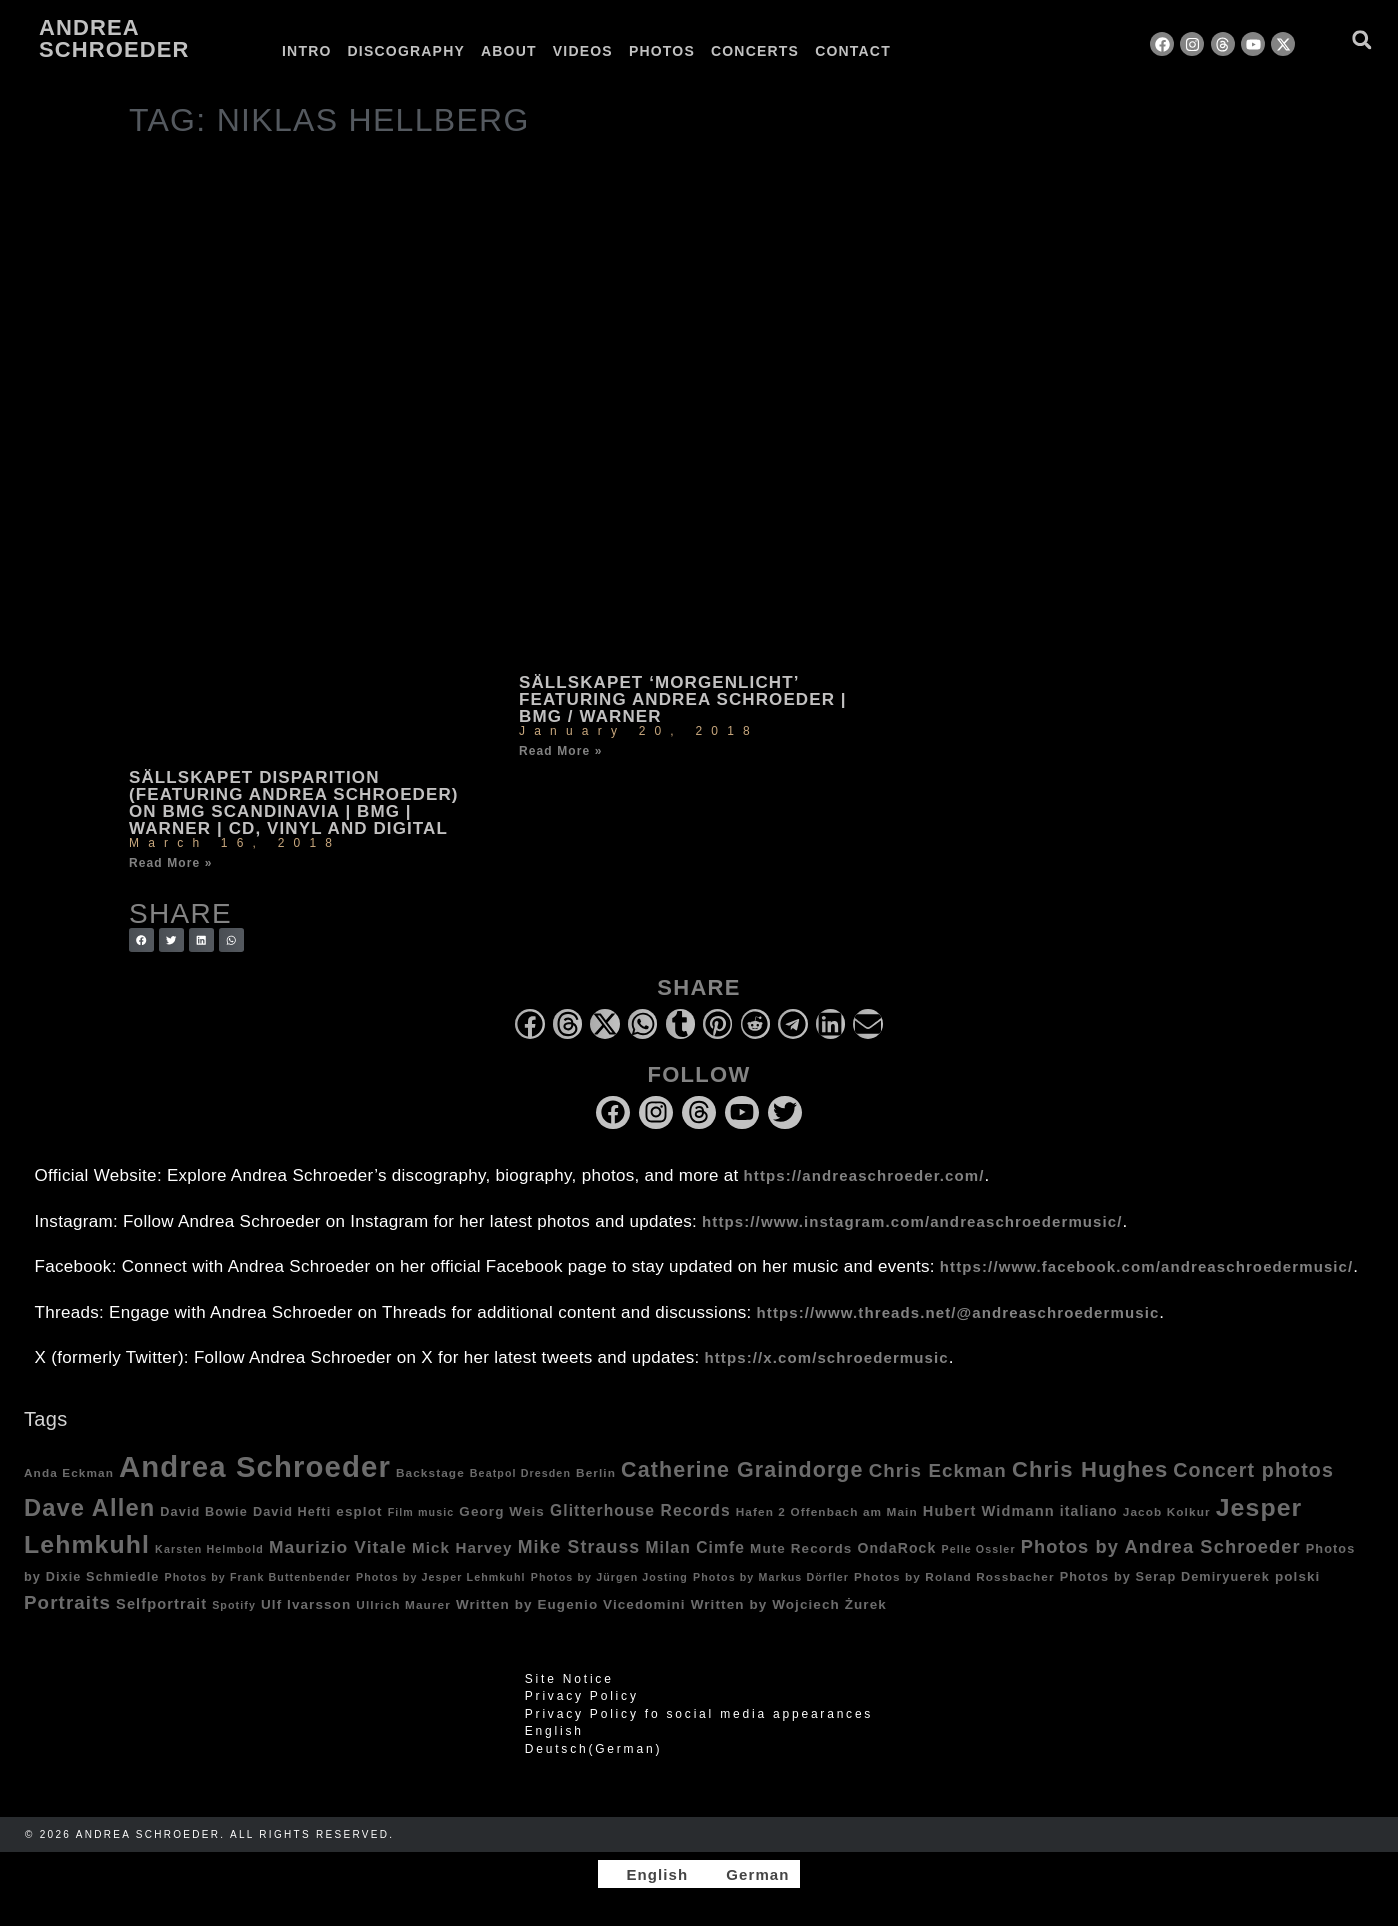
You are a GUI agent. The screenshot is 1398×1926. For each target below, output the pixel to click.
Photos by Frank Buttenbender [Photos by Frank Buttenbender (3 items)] (257, 1577)
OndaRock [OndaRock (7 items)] (896, 1548)
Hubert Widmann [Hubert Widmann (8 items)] (989, 1511)
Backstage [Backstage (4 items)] (430, 1472)
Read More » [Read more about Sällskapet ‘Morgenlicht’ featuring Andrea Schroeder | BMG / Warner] (560, 751)
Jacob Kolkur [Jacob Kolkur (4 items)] (1167, 1511)
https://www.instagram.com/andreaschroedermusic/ (912, 1221)
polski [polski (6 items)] (1298, 1576)
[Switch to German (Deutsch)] (699, 1749)
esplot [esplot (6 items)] (359, 1511)
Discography (406, 51)
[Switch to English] (648, 1874)
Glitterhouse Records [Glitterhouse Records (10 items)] (640, 1510)
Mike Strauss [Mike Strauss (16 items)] (579, 1547)
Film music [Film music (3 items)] (421, 1512)
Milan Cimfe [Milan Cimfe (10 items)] (695, 1547)
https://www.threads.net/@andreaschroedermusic (958, 1312)
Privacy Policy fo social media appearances (699, 1714)
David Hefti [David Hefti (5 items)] (292, 1512)
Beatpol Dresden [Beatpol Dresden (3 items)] (520, 1473)
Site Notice (569, 1679)
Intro (307, 51)
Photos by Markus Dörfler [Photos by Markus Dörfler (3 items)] (771, 1577)
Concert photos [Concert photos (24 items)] (1253, 1470)
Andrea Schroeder (114, 38)
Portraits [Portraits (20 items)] (67, 1602)
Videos (583, 51)
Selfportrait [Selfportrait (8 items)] (161, 1604)
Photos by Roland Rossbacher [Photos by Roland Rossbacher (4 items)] (954, 1576)
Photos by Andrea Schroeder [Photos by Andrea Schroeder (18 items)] (1161, 1546)
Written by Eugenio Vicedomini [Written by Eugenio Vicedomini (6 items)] (571, 1604)
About (509, 51)
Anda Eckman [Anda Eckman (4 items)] (69, 1472)
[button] (1361, 39)
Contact (853, 51)
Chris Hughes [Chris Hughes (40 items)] (1090, 1469)
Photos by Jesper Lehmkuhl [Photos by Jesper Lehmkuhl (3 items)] (441, 1577)
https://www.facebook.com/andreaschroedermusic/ (1146, 1266)
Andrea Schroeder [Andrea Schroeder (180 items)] (255, 1466)
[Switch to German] (950, 51)
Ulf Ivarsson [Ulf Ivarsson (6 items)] (306, 1604)
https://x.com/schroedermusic (827, 1357)
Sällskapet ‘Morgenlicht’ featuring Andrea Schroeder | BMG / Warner (683, 699)
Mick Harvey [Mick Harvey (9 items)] (462, 1547)
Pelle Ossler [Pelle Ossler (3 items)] (978, 1549)
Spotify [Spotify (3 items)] (234, 1605)
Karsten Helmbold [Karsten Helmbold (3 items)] (209, 1549)
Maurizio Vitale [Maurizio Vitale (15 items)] (338, 1547)
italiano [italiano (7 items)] (1089, 1511)
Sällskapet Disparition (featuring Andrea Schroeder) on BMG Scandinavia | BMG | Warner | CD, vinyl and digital (294, 803)
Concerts (755, 51)
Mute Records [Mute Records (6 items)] (801, 1548)
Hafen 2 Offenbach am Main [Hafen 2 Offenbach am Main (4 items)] (827, 1511)
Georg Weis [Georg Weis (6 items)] (502, 1511)
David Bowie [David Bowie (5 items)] (204, 1512)
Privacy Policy (582, 1696)
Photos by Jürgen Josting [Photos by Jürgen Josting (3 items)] (609, 1577)
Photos (662, 51)
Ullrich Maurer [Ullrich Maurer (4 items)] (403, 1604)
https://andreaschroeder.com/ (864, 1175)
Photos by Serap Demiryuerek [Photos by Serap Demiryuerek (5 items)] (1165, 1577)
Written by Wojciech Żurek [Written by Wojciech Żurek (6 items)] (789, 1604)
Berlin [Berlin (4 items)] (596, 1472)
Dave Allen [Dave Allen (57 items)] (89, 1508)
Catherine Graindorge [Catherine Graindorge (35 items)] (742, 1470)
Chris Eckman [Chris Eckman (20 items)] (938, 1470)
